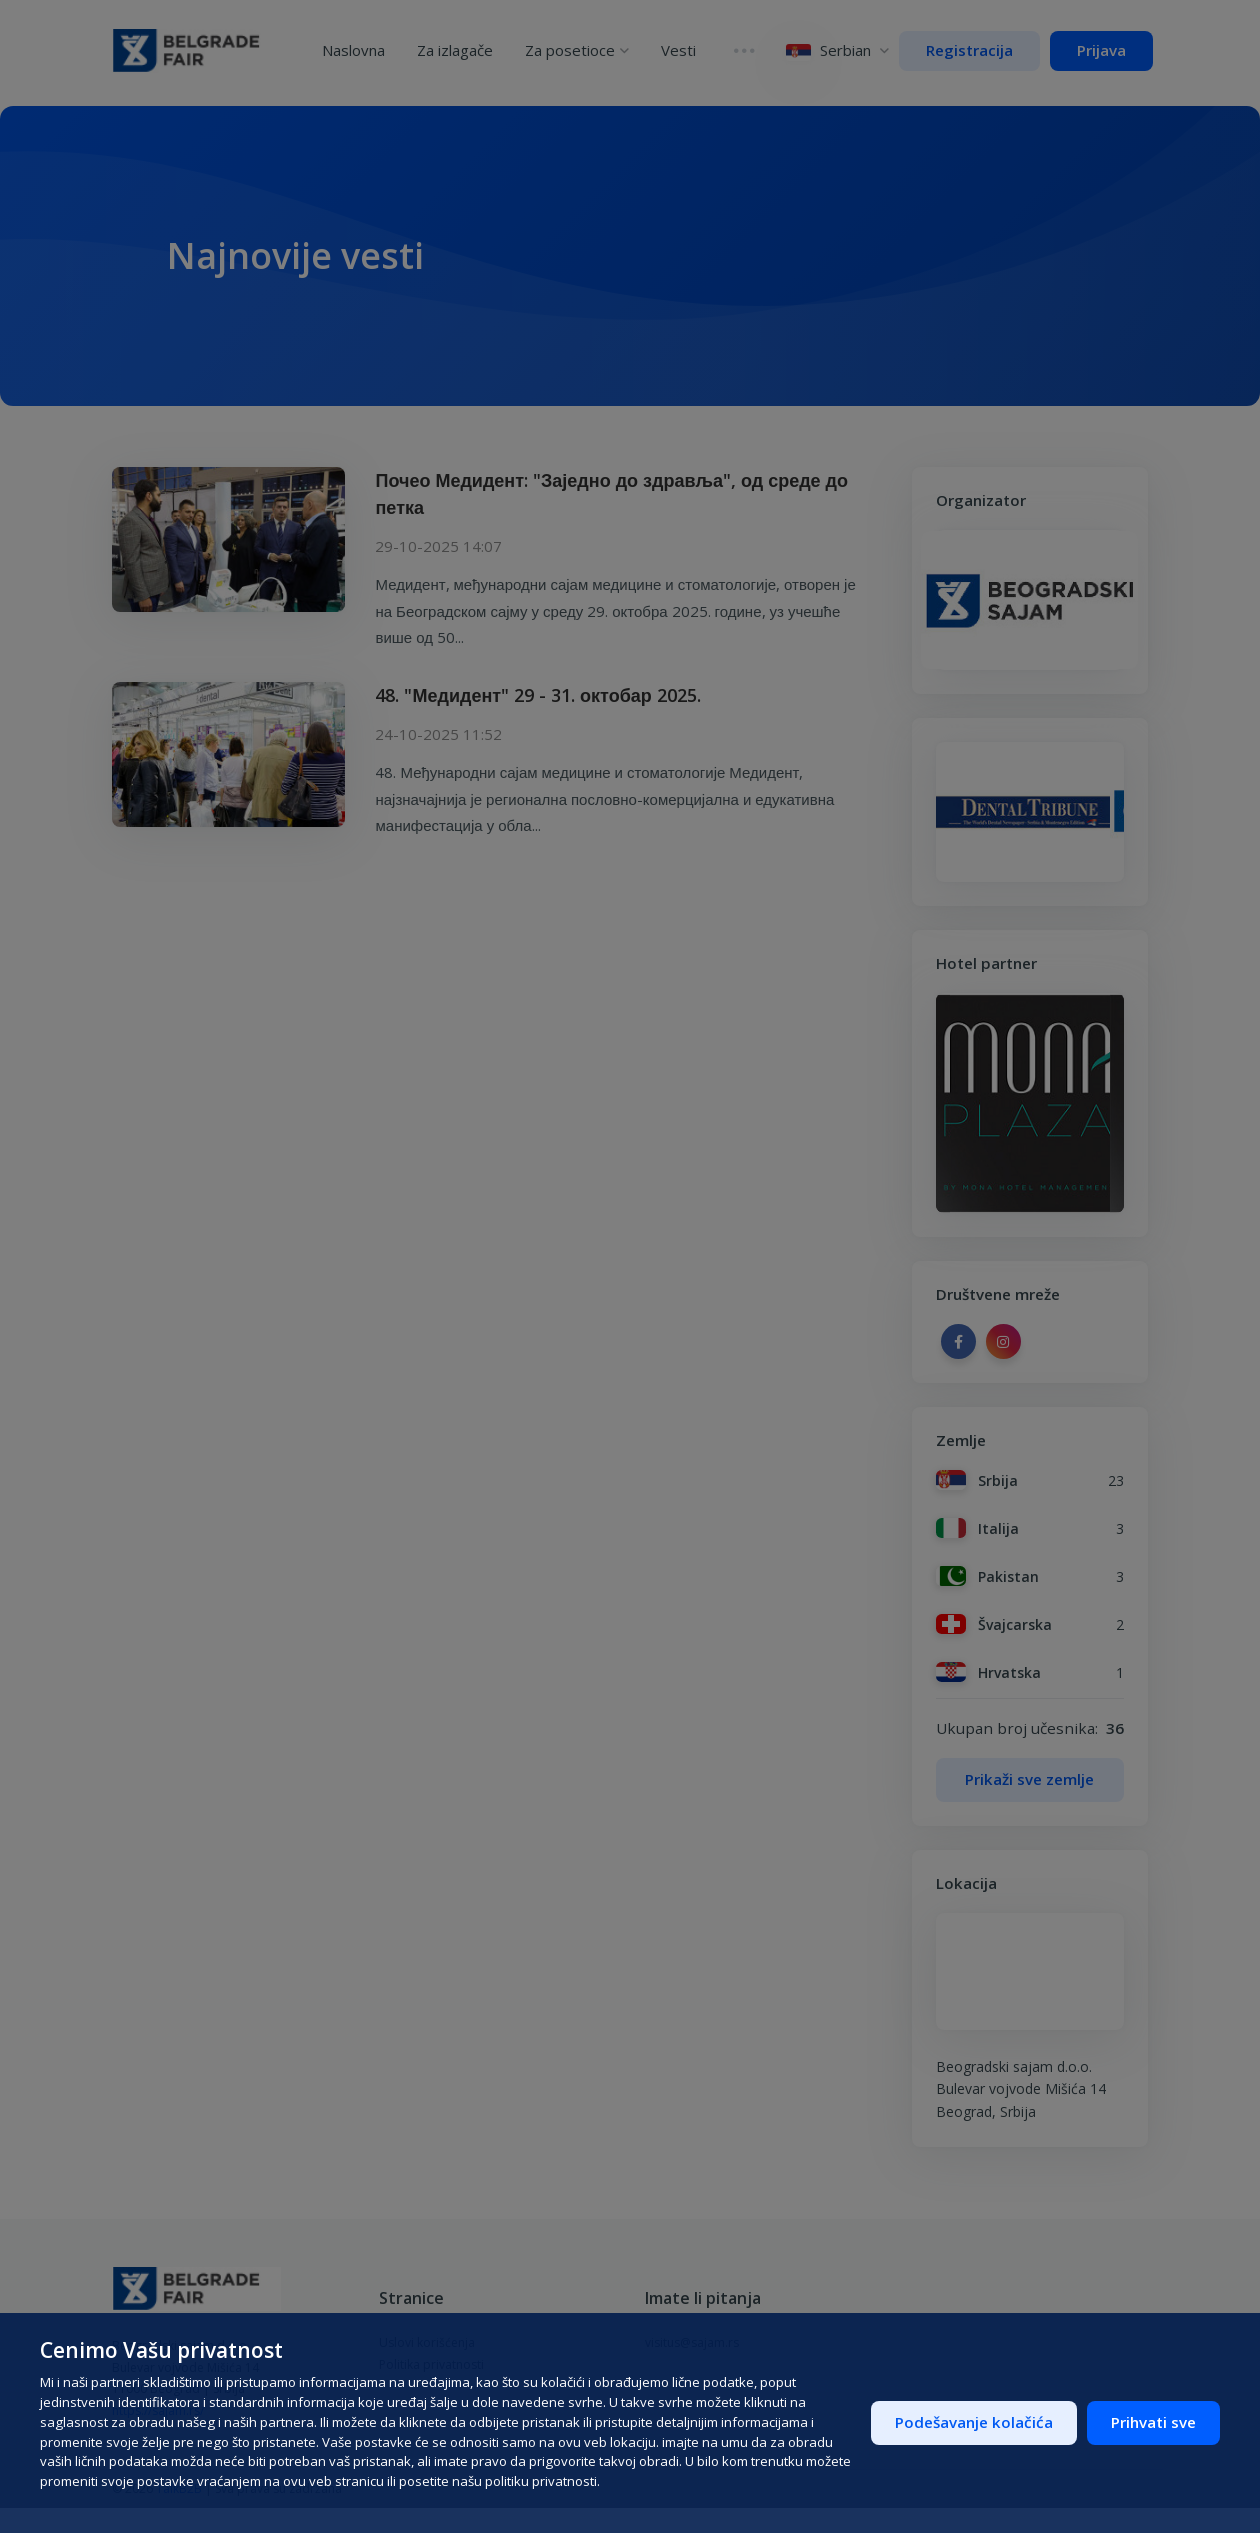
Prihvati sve (1153, 2422)
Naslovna (361, 48)
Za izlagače (463, 48)
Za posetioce (585, 48)
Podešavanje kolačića (974, 2422)
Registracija (969, 50)
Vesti (686, 48)
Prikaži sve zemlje (1029, 1779)
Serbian (830, 50)
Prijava (1101, 50)
